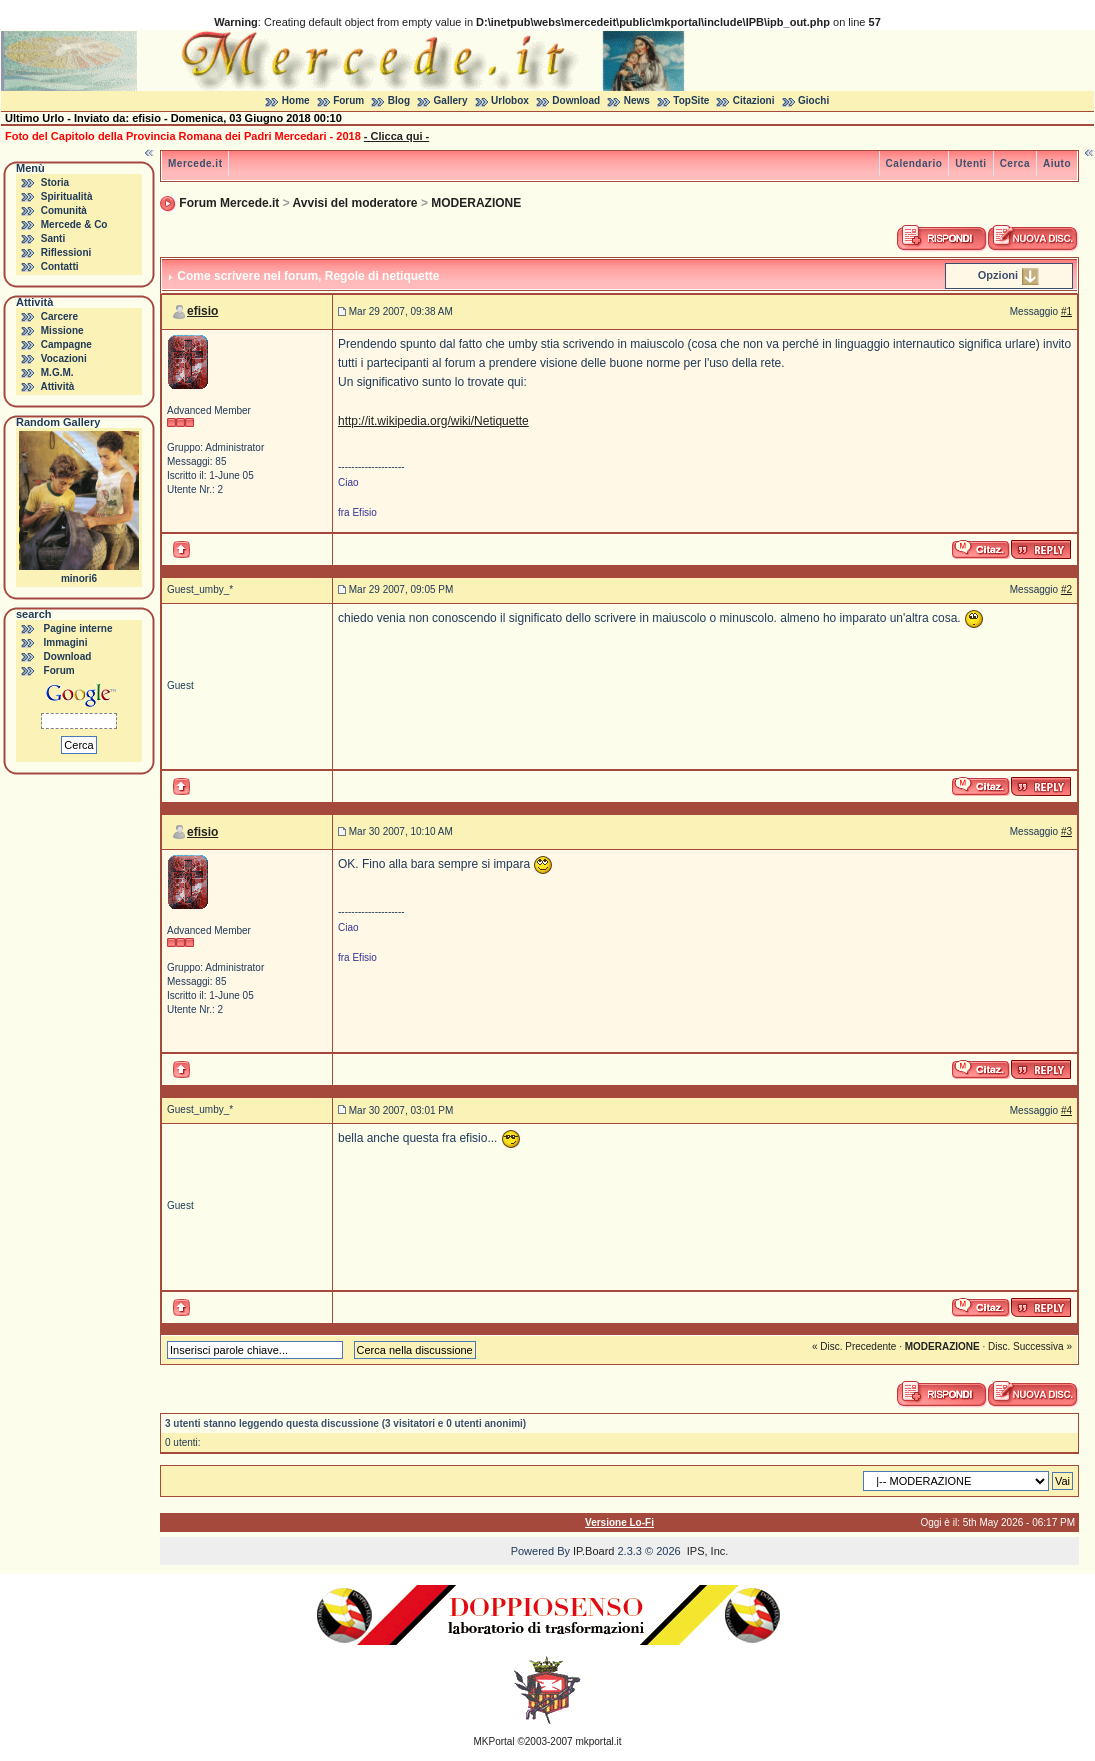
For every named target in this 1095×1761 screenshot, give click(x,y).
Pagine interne (78, 628)
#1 (1066, 311)
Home (296, 100)
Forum (348, 100)
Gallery (451, 100)
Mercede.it (195, 163)
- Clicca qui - (396, 136)
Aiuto (1057, 163)
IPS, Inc (706, 1551)
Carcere (59, 316)
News (637, 100)
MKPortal (494, 1741)
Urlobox (510, 100)
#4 (1066, 1110)
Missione (62, 330)
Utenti (970, 163)
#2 (1066, 589)
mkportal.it (598, 1741)
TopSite (691, 100)
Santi (53, 238)
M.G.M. (57, 372)
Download (576, 100)
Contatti (60, 266)
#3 (1066, 831)
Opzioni (998, 275)
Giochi (813, 100)
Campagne (66, 344)
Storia (55, 182)
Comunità (64, 210)
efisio (202, 311)
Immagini (66, 642)
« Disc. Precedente (854, 1346)
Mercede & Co (74, 224)
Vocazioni (64, 358)
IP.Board (593, 1551)
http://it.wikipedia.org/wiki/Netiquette (433, 421)
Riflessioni (66, 252)
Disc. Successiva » (1030, 1346)
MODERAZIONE (476, 203)
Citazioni (754, 100)
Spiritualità (67, 196)
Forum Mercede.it (229, 203)
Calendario (914, 163)
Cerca (1015, 163)
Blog (399, 100)
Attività (57, 386)
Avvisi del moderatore (355, 203)
